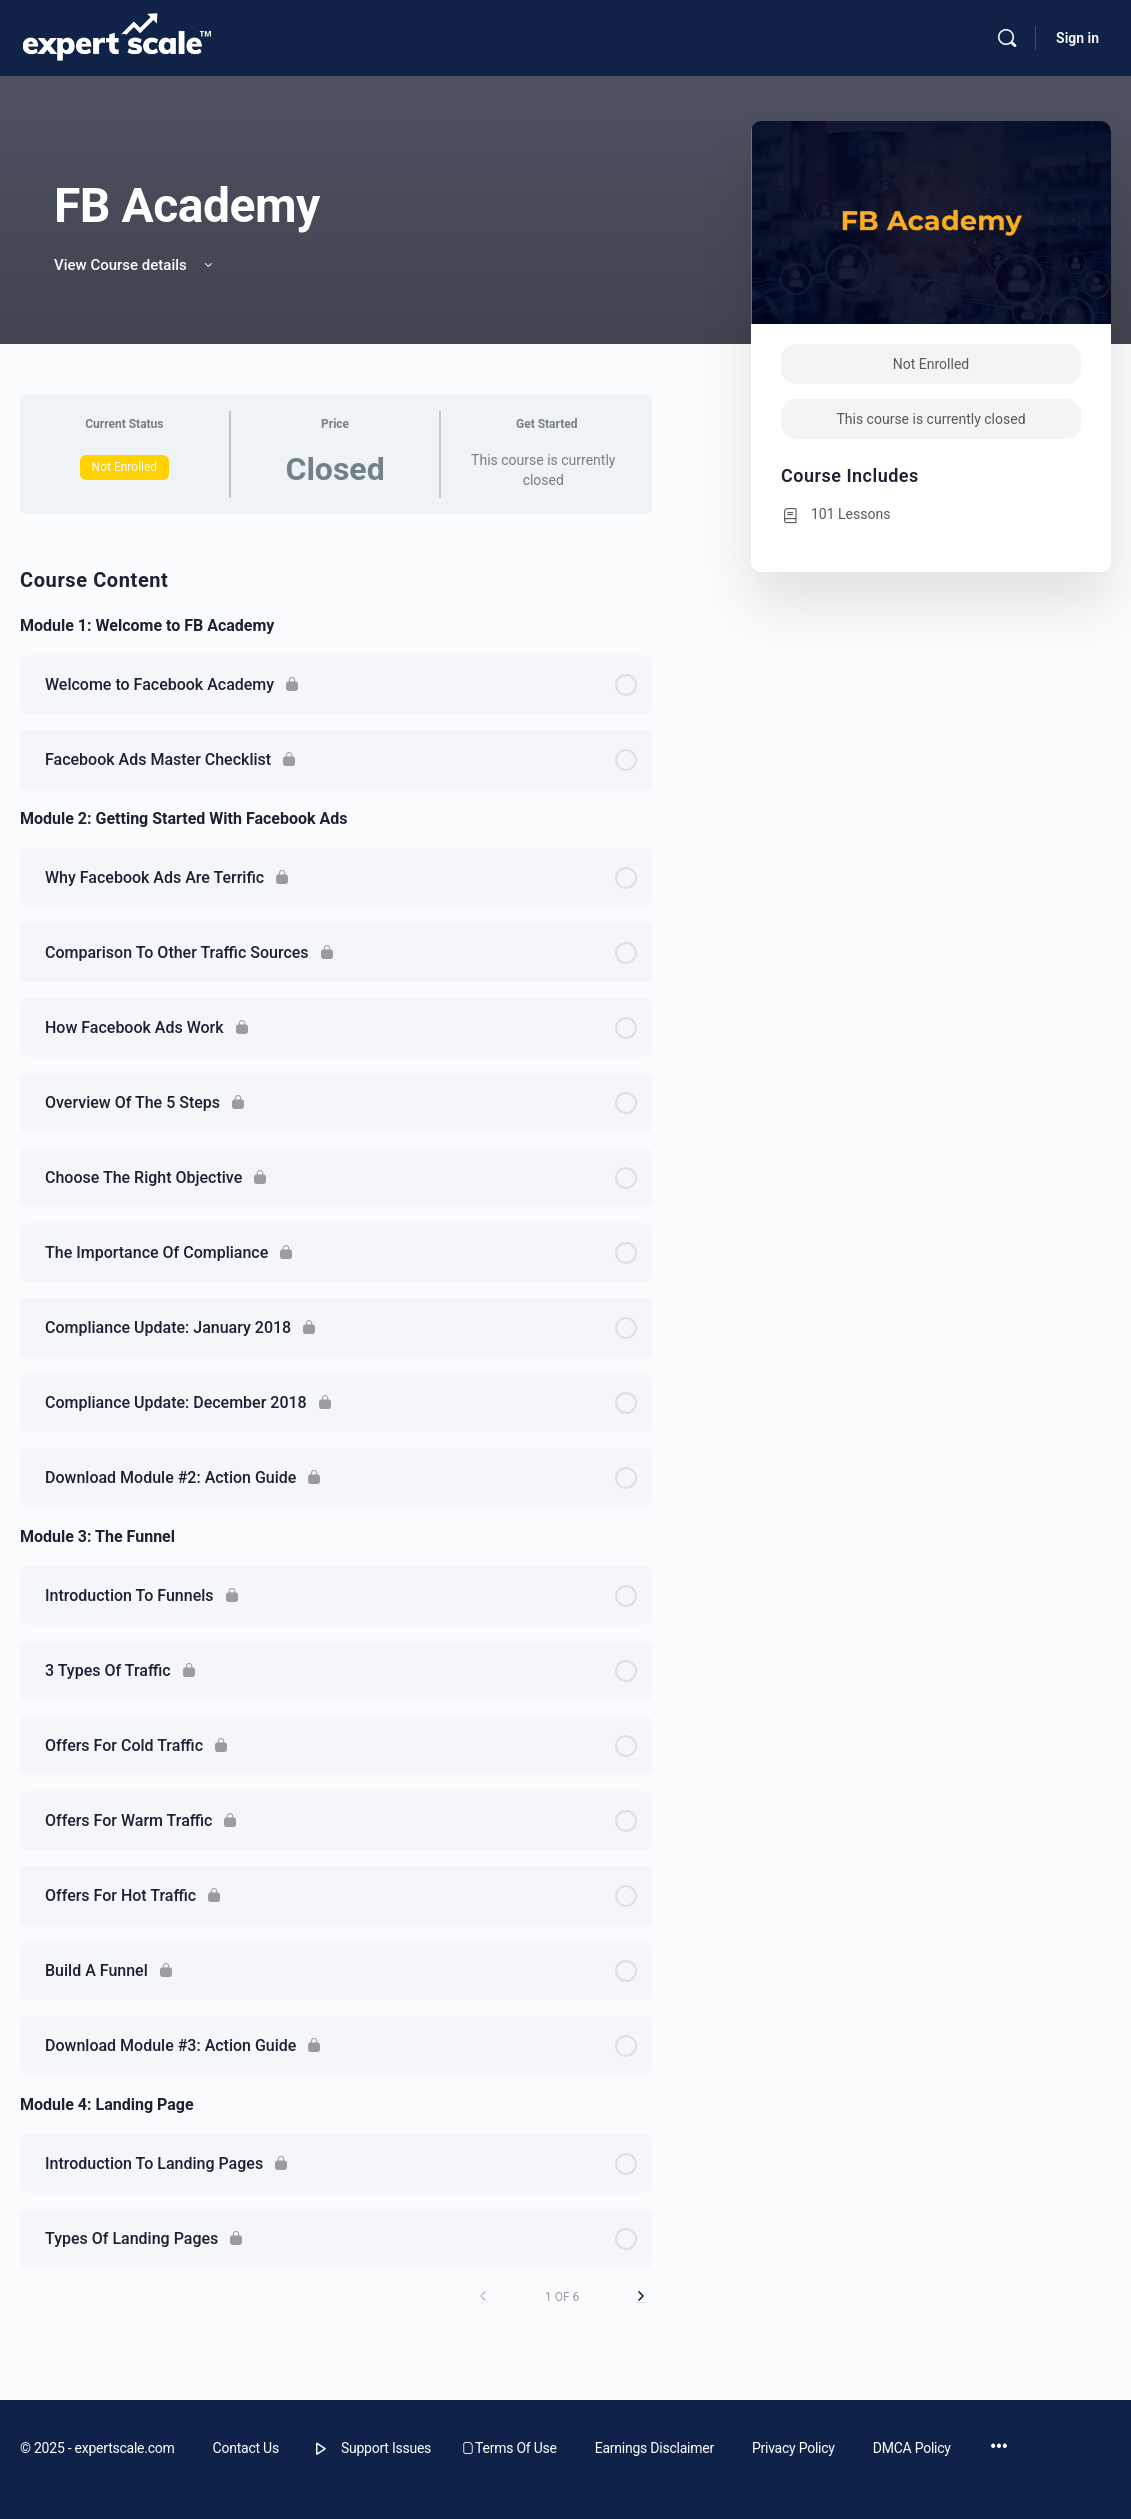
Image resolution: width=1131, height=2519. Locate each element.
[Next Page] (641, 2296)
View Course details (135, 265)
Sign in (1077, 38)
